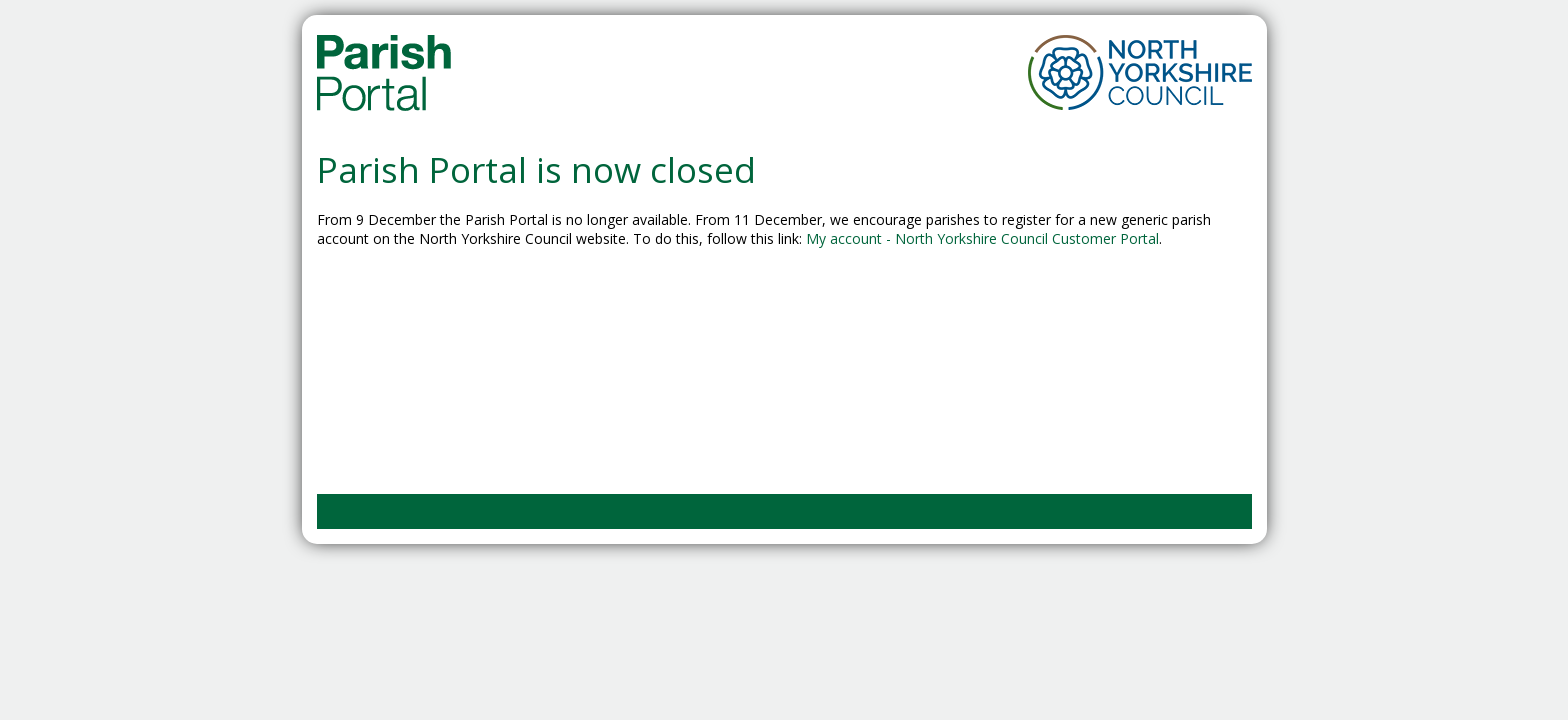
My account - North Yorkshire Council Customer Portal (982, 238)
